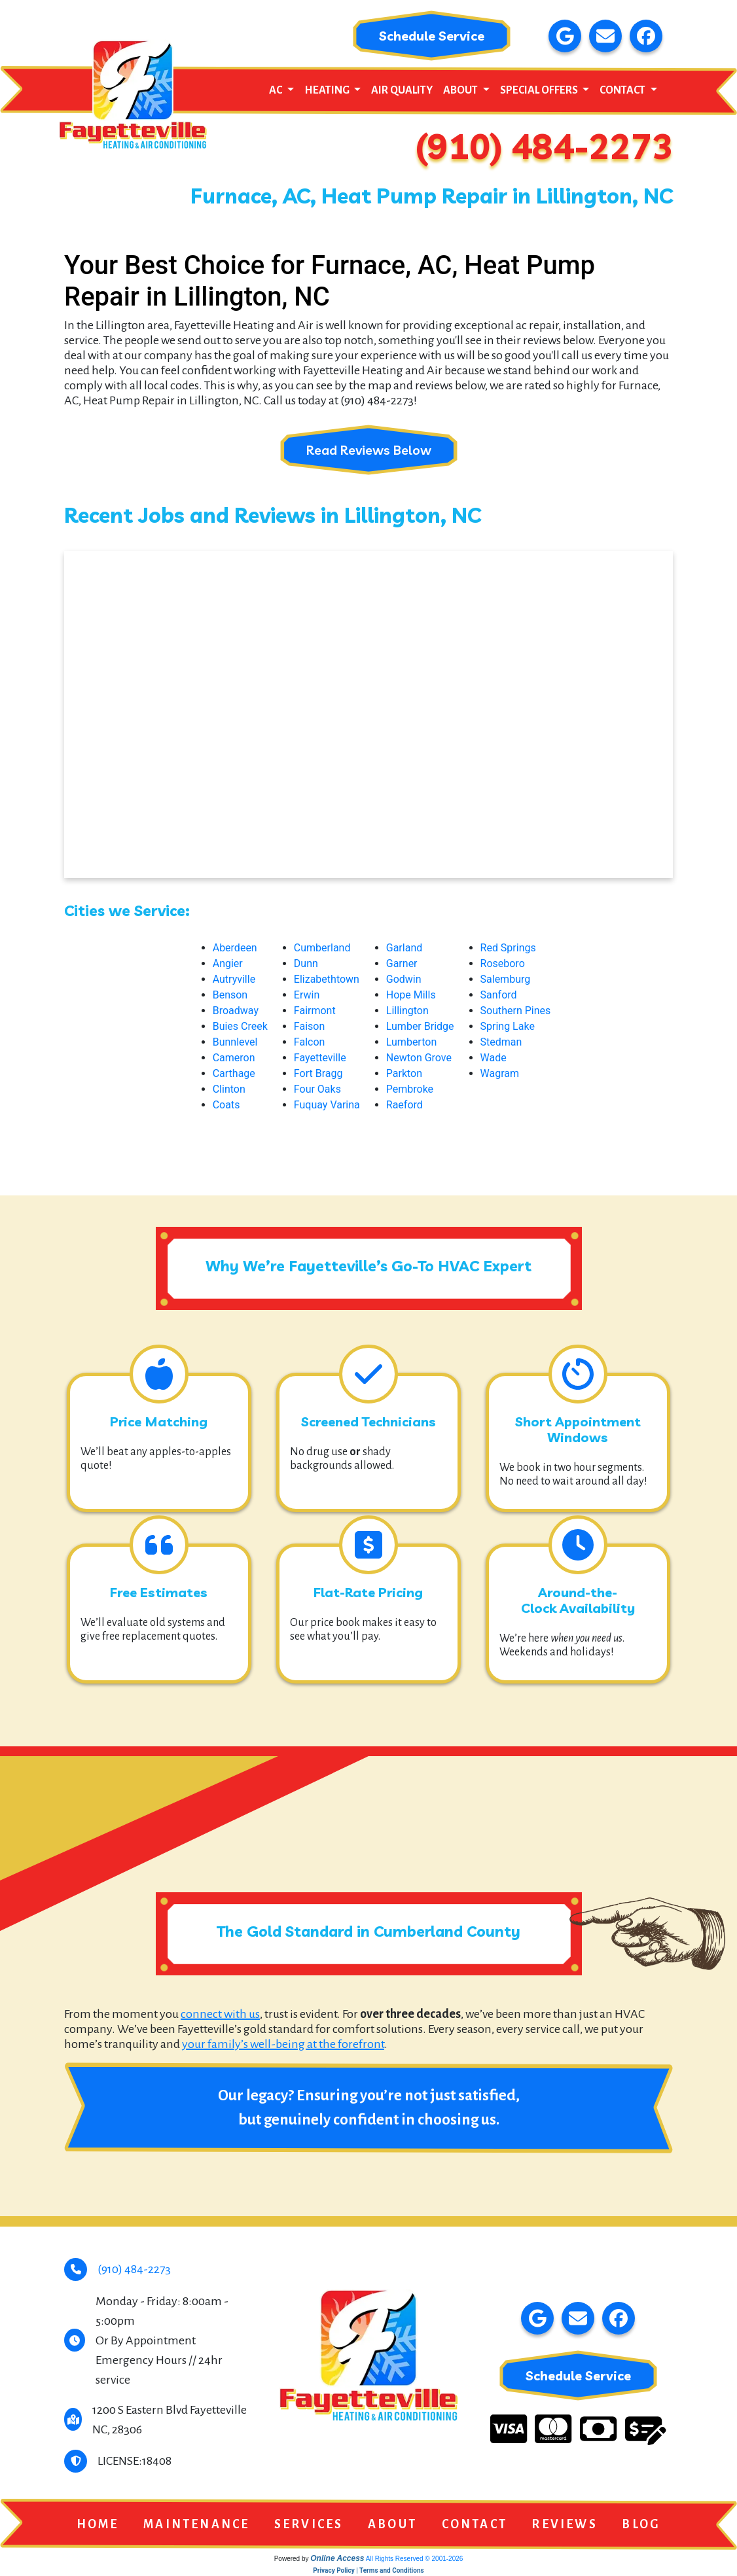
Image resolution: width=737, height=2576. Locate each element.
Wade (493, 1058)
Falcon (309, 1042)
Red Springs (508, 948)
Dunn (306, 964)
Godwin (404, 980)
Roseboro (502, 964)
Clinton (229, 1090)
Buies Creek (240, 1027)
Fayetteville (320, 1058)
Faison (309, 1027)
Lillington (407, 1011)
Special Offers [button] (540, 91)
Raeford (404, 1105)
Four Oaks (317, 1090)
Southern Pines (515, 1011)
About (392, 2525)
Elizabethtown (326, 980)
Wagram (499, 1074)
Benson (230, 995)
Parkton (404, 1074)
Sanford (498, 995)
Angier (228, 964)
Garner (402, 964)
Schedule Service (431, 35)
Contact (474, 2525)
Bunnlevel (235, 1042)
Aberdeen (235, 948)
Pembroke (409, 1090)
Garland (404, 948)
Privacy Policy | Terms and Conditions (368, 2571)
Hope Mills (411, 995)
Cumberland (322, 948)
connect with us (220, 2014)
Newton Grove (419, 1058)
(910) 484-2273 (544, 146)
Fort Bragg (318, 1074)
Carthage (234, 1074)
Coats (226, 1105)
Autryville (234, 980)
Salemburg (505, 980)
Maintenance (196, 2525)
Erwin (306, 995)
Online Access (337, 2559)
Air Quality (402, 91)
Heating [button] (327, 91)
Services (309, 2525)
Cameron (234, 1058)
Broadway (236, 1011)
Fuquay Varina (327, 1105)
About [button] (461, 91)
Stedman (501, 1042)
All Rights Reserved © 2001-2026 (414, 2559)
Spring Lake (507, 1027)
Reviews (564, 2525)
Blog (641, 2525)
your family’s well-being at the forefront (283, 2044)
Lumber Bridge (420, 1027)
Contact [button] (623, 91)
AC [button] (276, 91)
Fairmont (315, 1011)
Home (98, 2525)
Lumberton (411, 1042)
